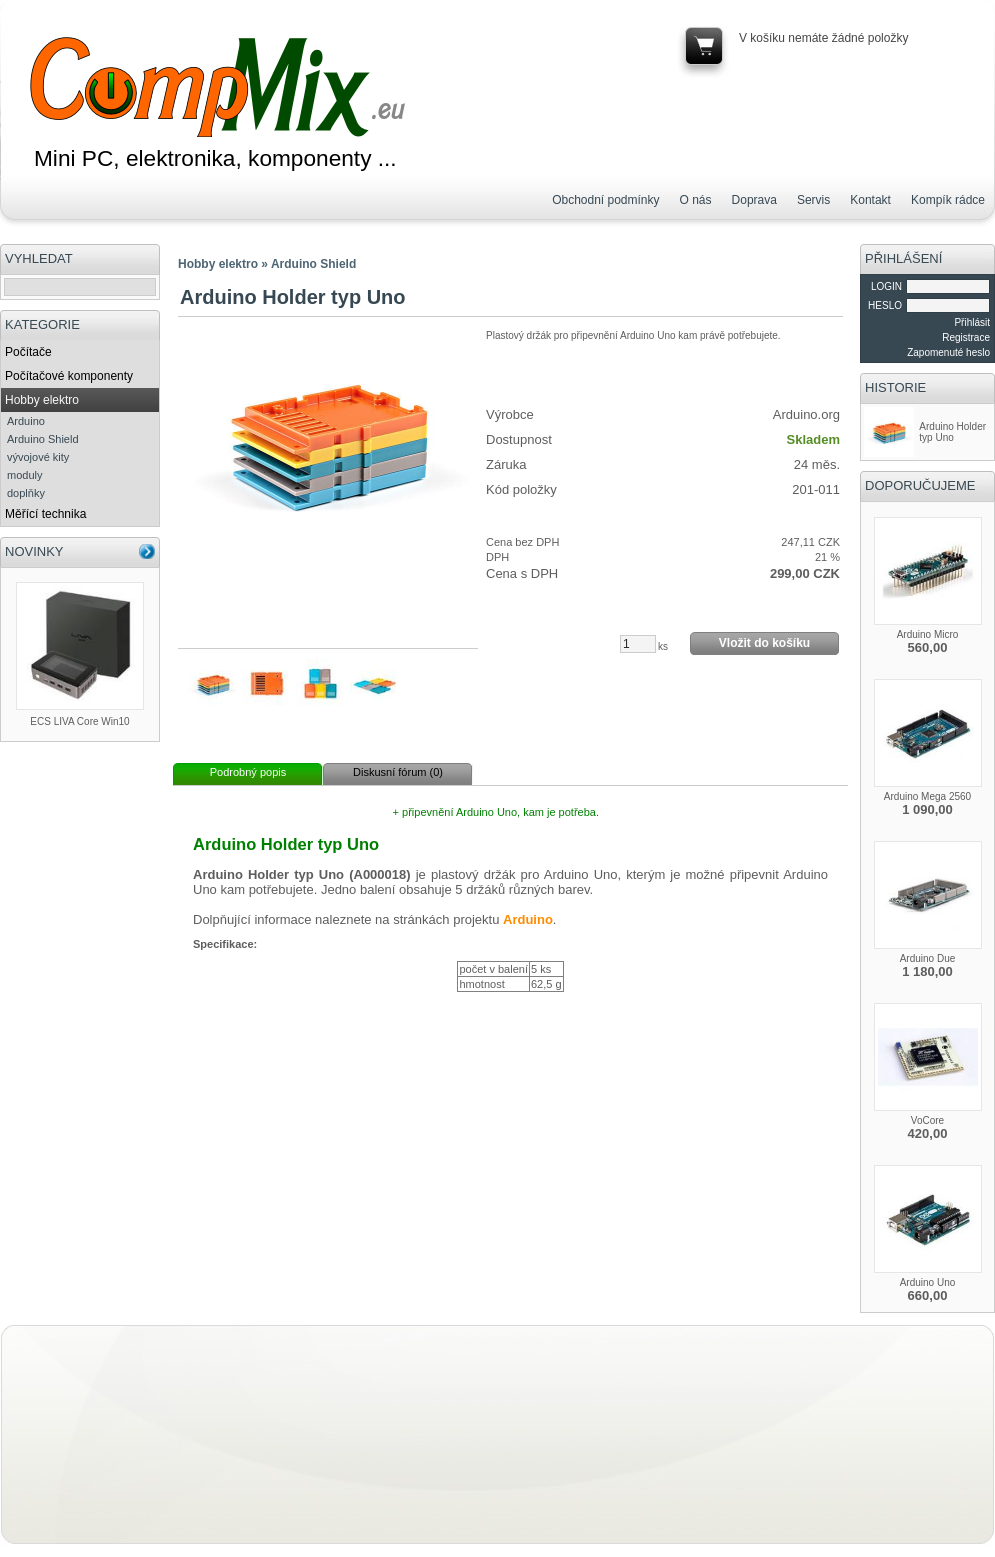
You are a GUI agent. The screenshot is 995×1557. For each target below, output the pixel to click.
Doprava (754, 200)
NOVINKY (34, 551)
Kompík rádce (948, 200)
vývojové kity (38, 457)
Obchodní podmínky (605, 200)
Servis (813, 200)
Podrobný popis (248, 772)
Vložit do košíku (764, 643)
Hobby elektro (42, 400)
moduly (24, 475)
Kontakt (870, 200)
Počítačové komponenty (69, 376)
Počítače (28, 352)
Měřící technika (45, 514)
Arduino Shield (43, 439)
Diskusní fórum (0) (398, 772)
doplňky (26, 493)
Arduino (26, 421)
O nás (696, 200)
